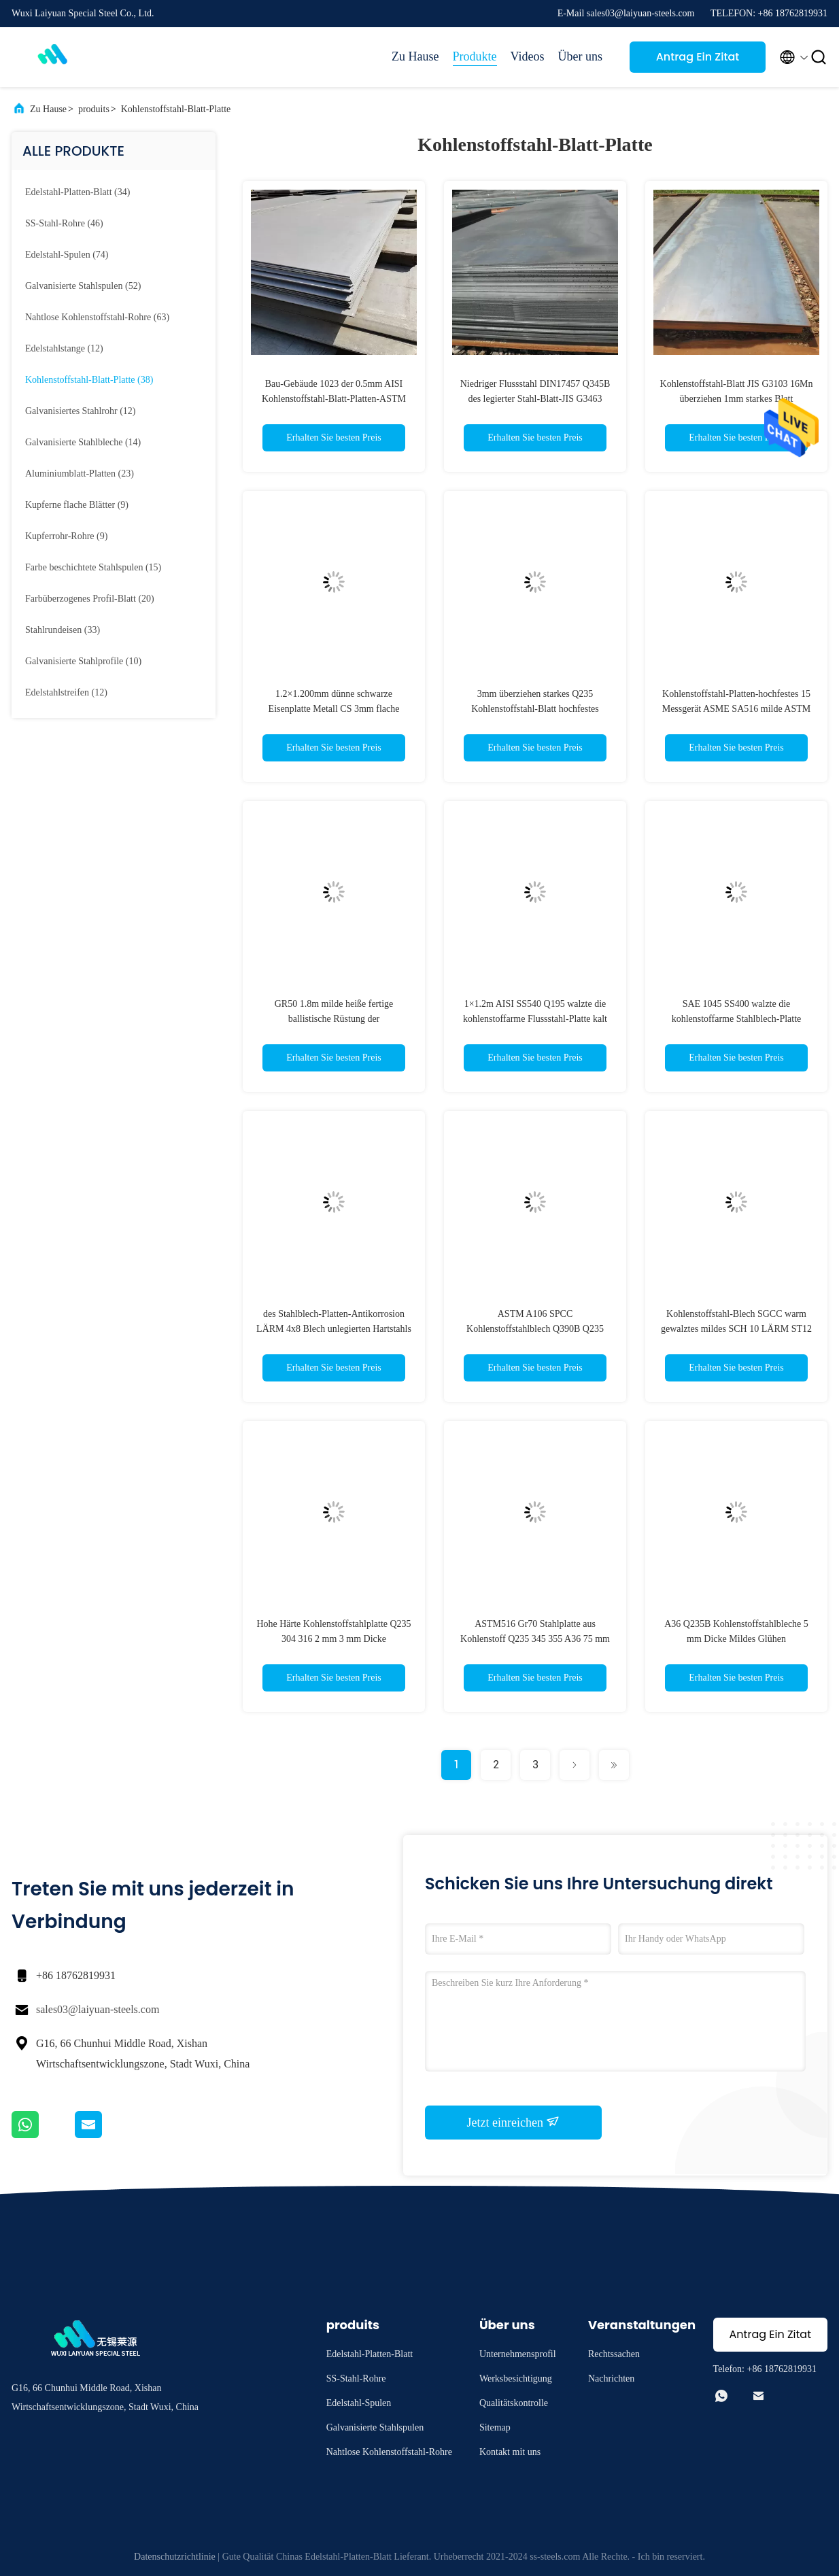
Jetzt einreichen (513, 2121)
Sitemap (495, 2427)
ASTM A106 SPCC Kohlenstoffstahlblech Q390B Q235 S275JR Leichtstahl (535, 1329)
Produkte (475, 56)
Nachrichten (611, 2378)
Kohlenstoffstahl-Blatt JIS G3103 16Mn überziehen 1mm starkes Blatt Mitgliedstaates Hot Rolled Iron (736, 399)
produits (93, 109)
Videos (528, 56)
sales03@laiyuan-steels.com (97, 2009)
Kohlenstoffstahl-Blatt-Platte (176, 109)
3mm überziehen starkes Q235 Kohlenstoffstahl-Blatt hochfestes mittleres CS (535, 709)
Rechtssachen (614, 2354)
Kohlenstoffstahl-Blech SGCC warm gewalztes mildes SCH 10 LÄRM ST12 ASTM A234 (736, 1329)
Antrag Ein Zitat (698, 57)
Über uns (580, 56)
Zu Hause (415, 56)
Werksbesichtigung (515, 2378)
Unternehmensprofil (517, 2354)
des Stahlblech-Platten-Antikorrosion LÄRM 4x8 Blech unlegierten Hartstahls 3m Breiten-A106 (333, 1329)
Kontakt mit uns (510, 2452)
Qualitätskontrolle (513, 2403)
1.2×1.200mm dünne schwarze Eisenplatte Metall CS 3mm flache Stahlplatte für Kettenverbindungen (334, 709)
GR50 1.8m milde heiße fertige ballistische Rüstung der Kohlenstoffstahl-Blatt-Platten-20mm (334, 1019)
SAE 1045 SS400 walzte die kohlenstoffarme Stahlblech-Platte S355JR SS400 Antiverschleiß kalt (736, 1019)
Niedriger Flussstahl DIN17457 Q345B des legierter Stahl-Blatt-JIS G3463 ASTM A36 (535, 399)
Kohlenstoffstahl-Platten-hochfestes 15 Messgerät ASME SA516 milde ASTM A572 (736, 709)
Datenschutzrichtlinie (175, 2557)
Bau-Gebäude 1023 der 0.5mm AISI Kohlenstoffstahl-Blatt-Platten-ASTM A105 (334, 399)
